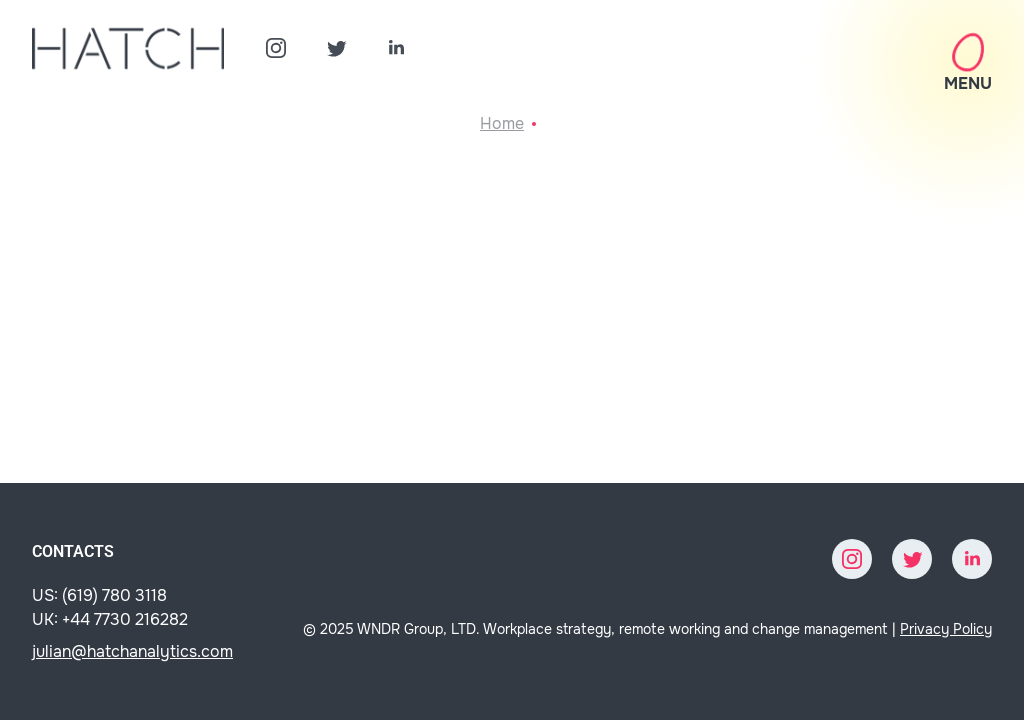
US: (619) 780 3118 (99, 595)
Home (502, 123)
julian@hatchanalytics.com (132, 651)
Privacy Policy (946, 629)
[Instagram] (276, 48)
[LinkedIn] (396, 48)
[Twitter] (336, 48)
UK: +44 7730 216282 (110, 619)
